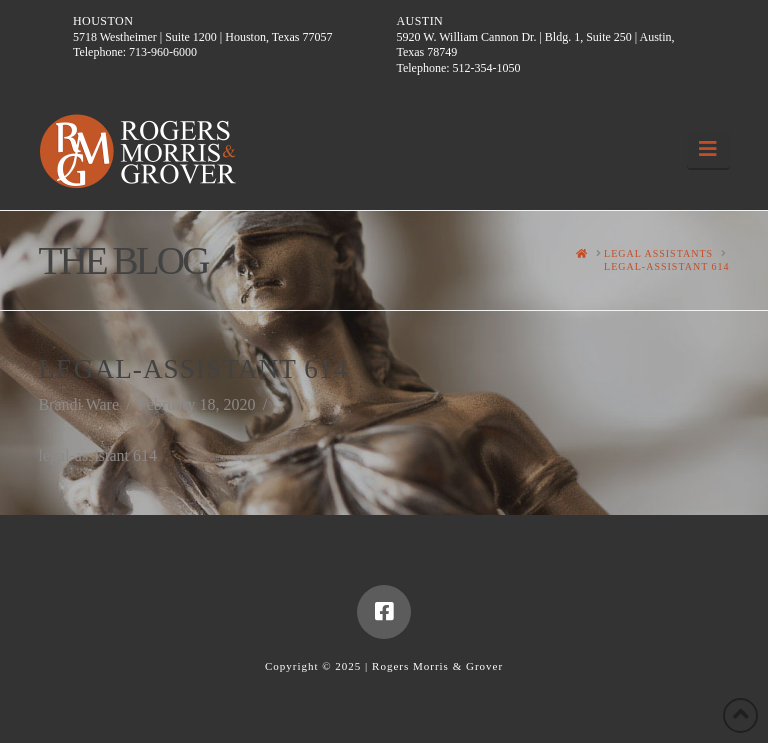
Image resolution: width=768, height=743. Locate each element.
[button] (708, 149)
